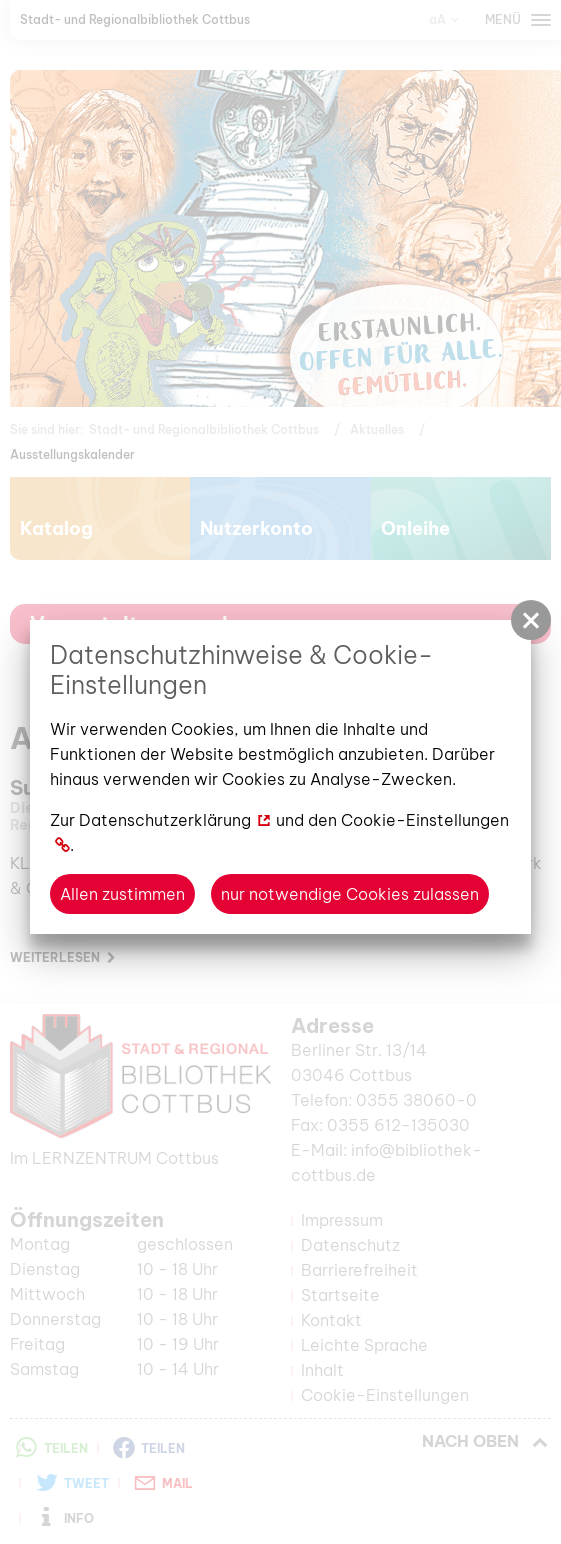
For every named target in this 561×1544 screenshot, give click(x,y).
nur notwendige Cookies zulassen (350, 894)
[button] (531, 620)
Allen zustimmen (122, 894)
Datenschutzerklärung (165, 820)
